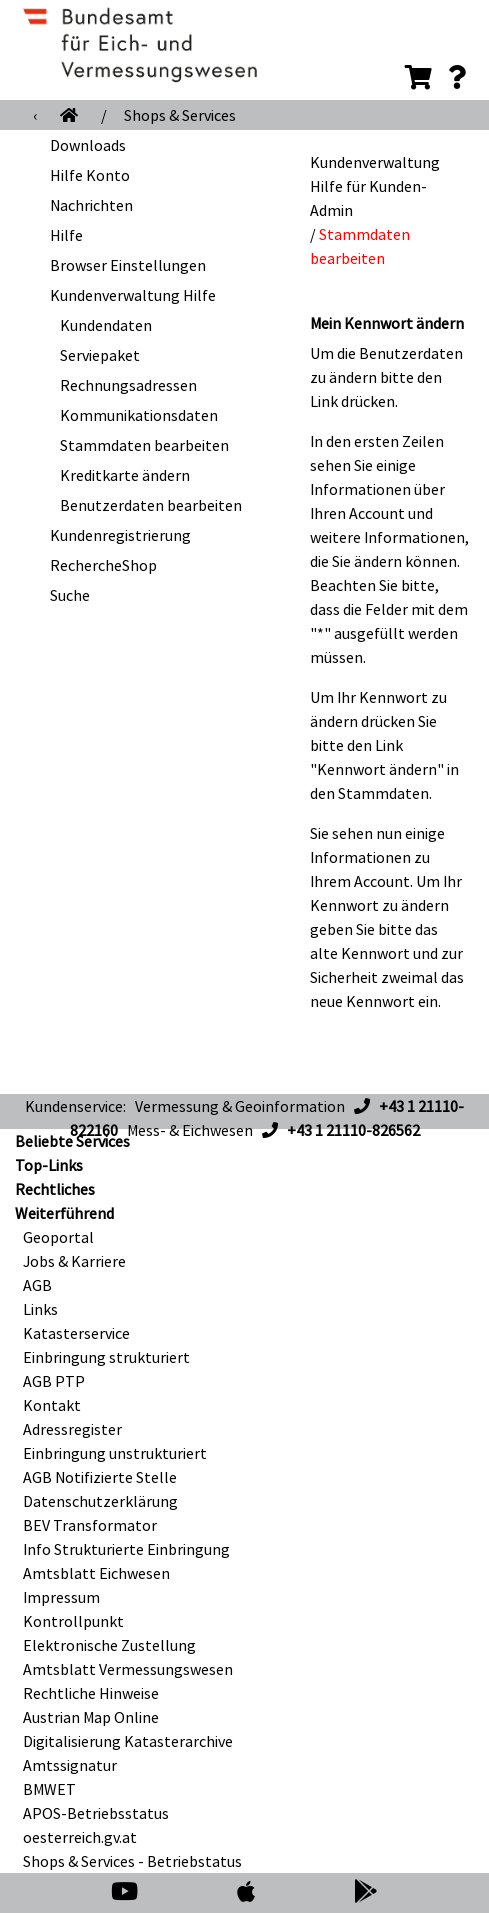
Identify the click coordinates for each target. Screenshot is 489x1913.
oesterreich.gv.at (80, 1837)
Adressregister (72, 1429)
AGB (37, 1285)
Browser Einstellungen (128, 265)
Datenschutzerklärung (100, 1501)
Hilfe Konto (90, 175)
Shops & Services (180, 115)
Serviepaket (100, 355)
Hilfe (66, 235)
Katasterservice (76, 1333)
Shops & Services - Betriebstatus (132, 1861)
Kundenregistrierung (120, 535)
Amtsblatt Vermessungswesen (128, 1669)
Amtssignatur (70, 1765)
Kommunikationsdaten (139, 415)
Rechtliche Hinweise (91, 1693)
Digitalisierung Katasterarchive (128, 1741)
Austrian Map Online (91, 1717)
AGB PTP (54, 1381)
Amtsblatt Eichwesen (96, 1573)
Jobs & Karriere (74, 1261)
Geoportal (58, 1237)
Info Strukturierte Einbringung (126, 1549)
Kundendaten (106, 325)
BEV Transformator (90, 1525)
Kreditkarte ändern (125, 475)
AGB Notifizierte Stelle (100, 1477)
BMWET (49, 1789)
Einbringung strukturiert (106, 1357)
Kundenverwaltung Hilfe (133, 295)
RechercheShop (103, 565)
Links (40, 1309)
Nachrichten (91, 205)
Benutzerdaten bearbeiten (151, 505)
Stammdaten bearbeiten (144, 445)
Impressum (61, 1597)
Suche (70, 595)
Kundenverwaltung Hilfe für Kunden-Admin (375, 186)
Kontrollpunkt (73, 1621)
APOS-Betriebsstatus (96, 1813)
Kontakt (52, 1405)
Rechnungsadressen (128, 385)
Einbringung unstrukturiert (115, 1453)
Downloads (88, 145)
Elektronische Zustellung (109, 1645)
